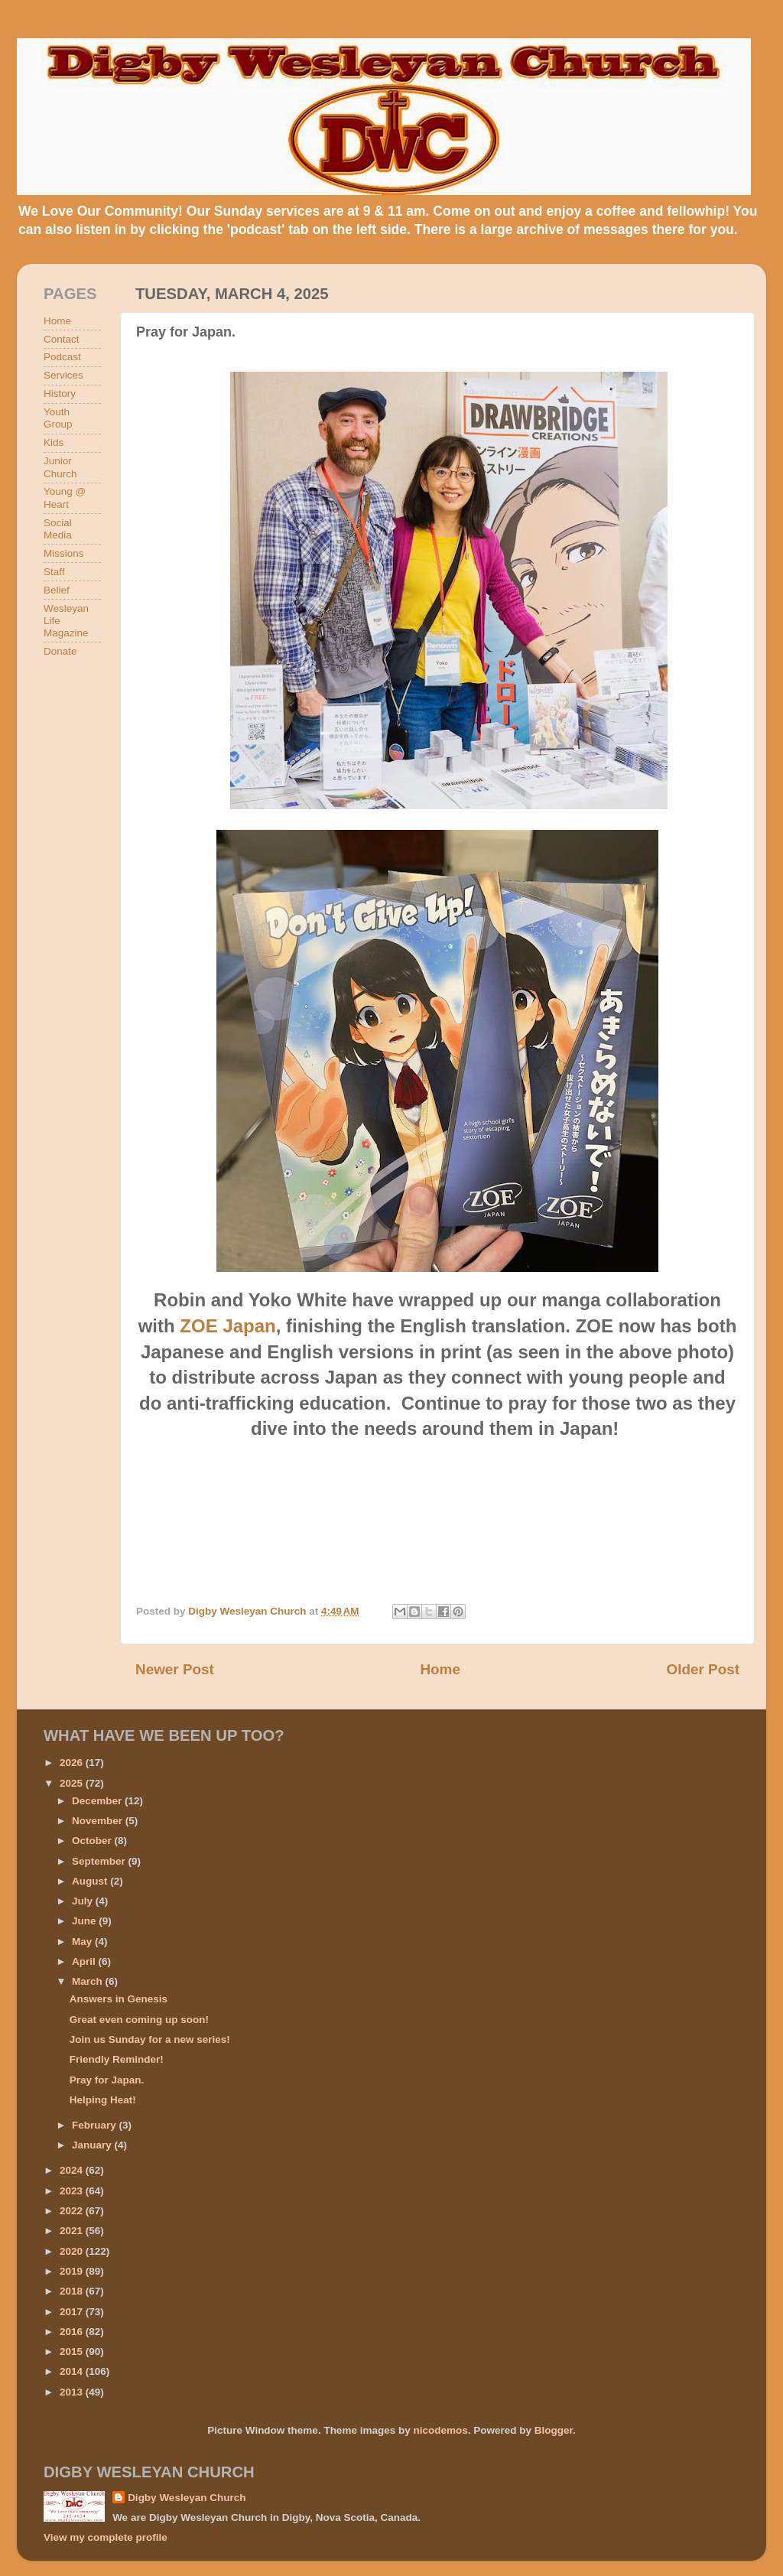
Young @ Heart (65, 497)
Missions (64, 553)
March (89, 1981)
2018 (73, 2291)
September (100, 1861)
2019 (73, 2271)
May (83, 1941)
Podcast (62, 357)
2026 (73, 1762)
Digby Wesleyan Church (186, 2497)
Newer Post (174, 1669)
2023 (73, 2191)
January (93, 2145)
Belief (57, 590)
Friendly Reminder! (117, 2059)
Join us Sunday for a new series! (150, 2039)
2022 (73, 2211)
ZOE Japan (227, 1326)
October (93, 1840)
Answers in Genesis (118, 1999)
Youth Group (58, 418)
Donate (60, 651)
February (95, 2125)
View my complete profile (105, 2537)
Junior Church (60, 467)
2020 (73, 2251)
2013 (73, 2392)
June (85, 1921)
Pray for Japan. (107, 2080)
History (60, 393)
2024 (73, 2170)
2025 (73, 1783)
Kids (53, 442)
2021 (73, 2230)
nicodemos (440, 2430)
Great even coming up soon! (139, 2019)
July (84, 1901)
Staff (54, 571)
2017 (73, 2311)
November (98, 1820)
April (85, 1961)
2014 (73, 2371)
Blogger (553, 2430)
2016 (73, 2331)
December (98, 1801)
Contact (62, 339)
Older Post (702, 1669)
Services (63, 375)
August (91, 1881)
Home (440, 1669)
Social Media (58, 529)
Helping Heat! (103, 2100)
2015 (73, 2351)
